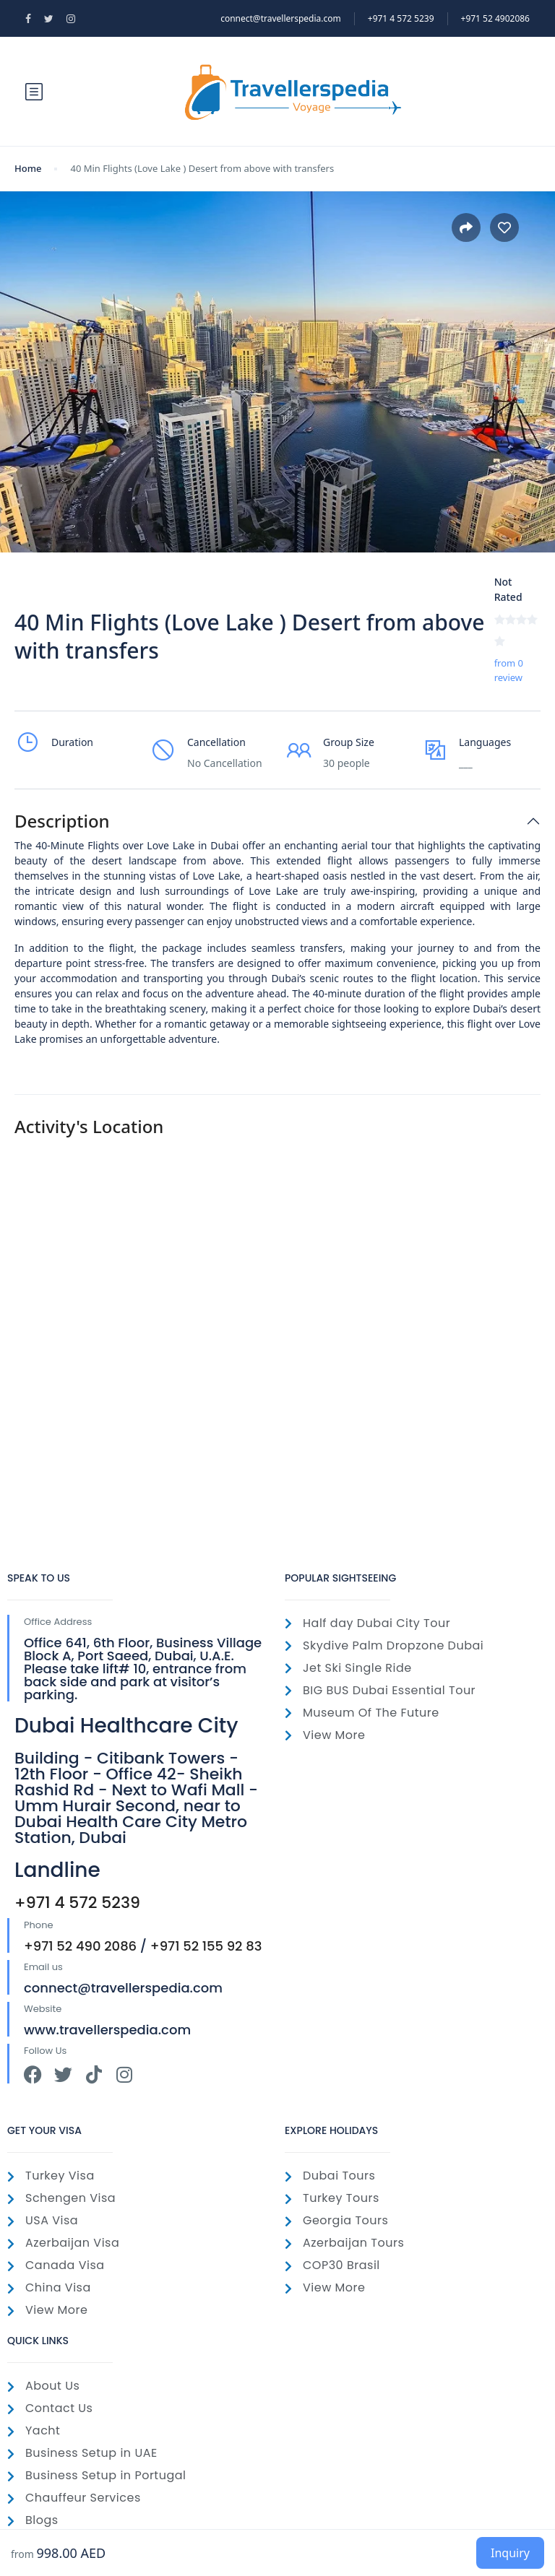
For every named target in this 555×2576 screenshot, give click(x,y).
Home (27, 168)
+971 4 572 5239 (77, 1902)
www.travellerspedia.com (107, 2030)
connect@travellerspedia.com (280, 18)
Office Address (58, 1622)
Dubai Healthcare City (126, 1726)
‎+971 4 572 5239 (401, 18)
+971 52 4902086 (495, 18)
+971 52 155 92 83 (206, 1946)
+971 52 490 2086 (80, 1946)
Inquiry (510, 2553)
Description (62, 821)
